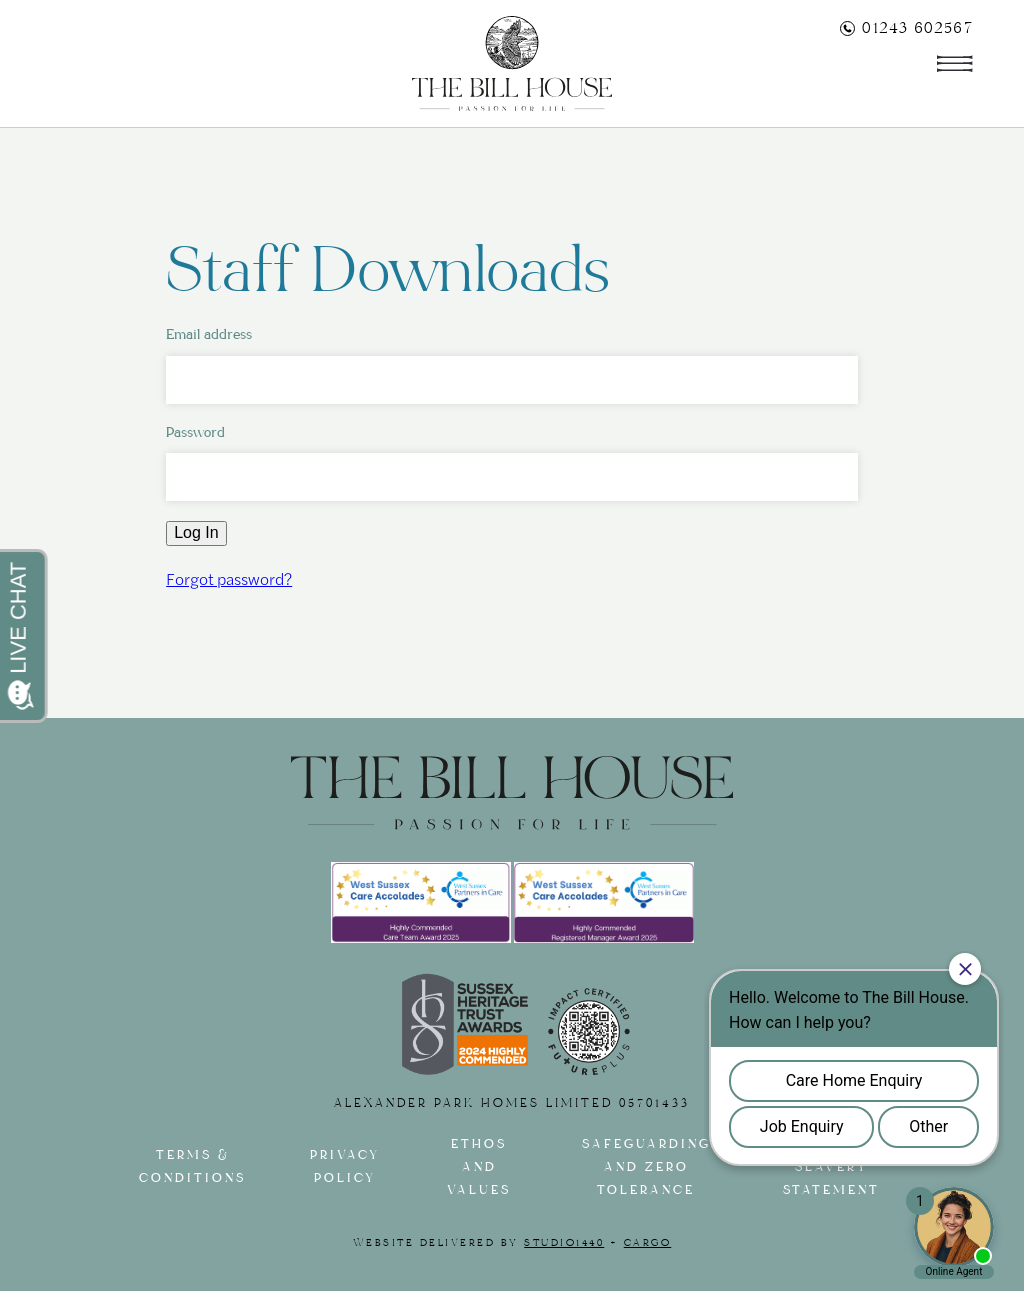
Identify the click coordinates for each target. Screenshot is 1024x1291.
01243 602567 (906, 28)
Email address (209, 334)
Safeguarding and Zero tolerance (646, 1167)
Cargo (648, 1243)
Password (195, 432)
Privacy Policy (345, 1167)
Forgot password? (229, 578)
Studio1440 (564, 1243)
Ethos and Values (479, 1167)
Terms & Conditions (192, 1167)
